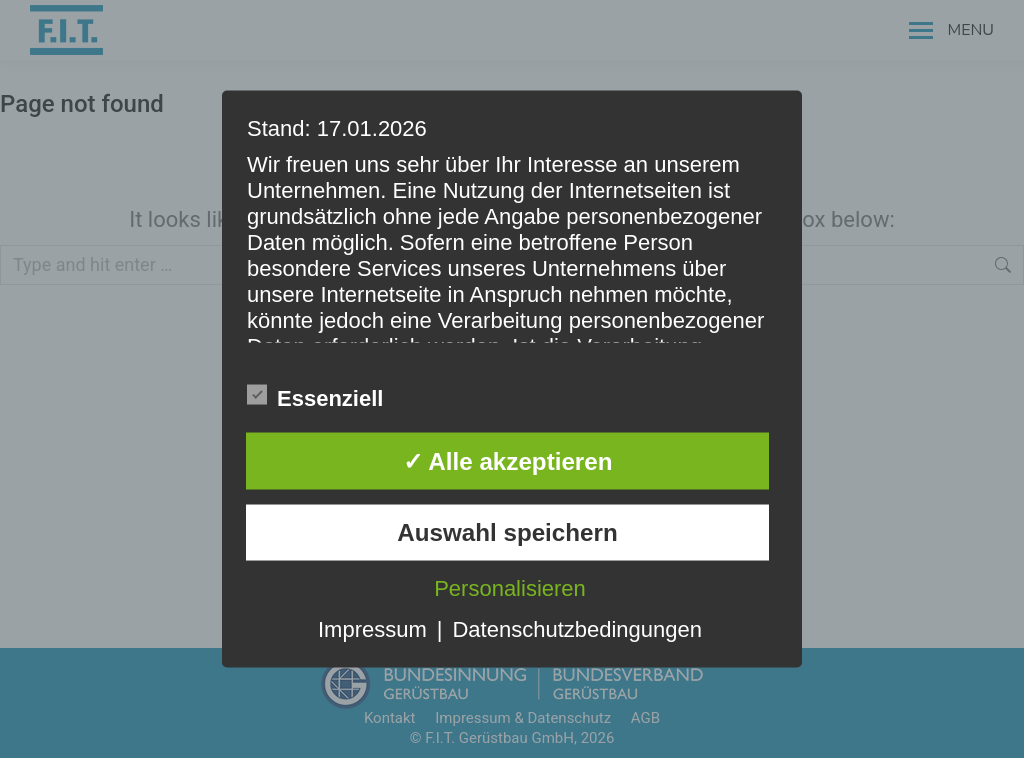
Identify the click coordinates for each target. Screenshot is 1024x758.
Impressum (372, 628)
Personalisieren (510, 587)
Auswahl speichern (507, 531)
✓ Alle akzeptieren (508, 460)
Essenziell (315, 396)
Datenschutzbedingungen (577, 628)
